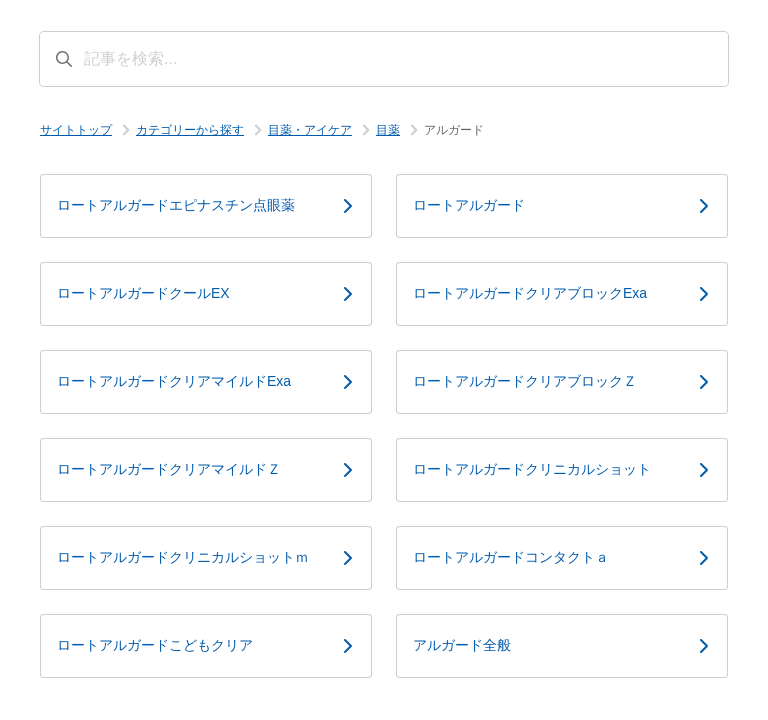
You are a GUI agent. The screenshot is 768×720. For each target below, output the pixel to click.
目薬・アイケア (310, 130)
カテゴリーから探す (190, 130)
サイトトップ (76, 130)
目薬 (388, 130)
